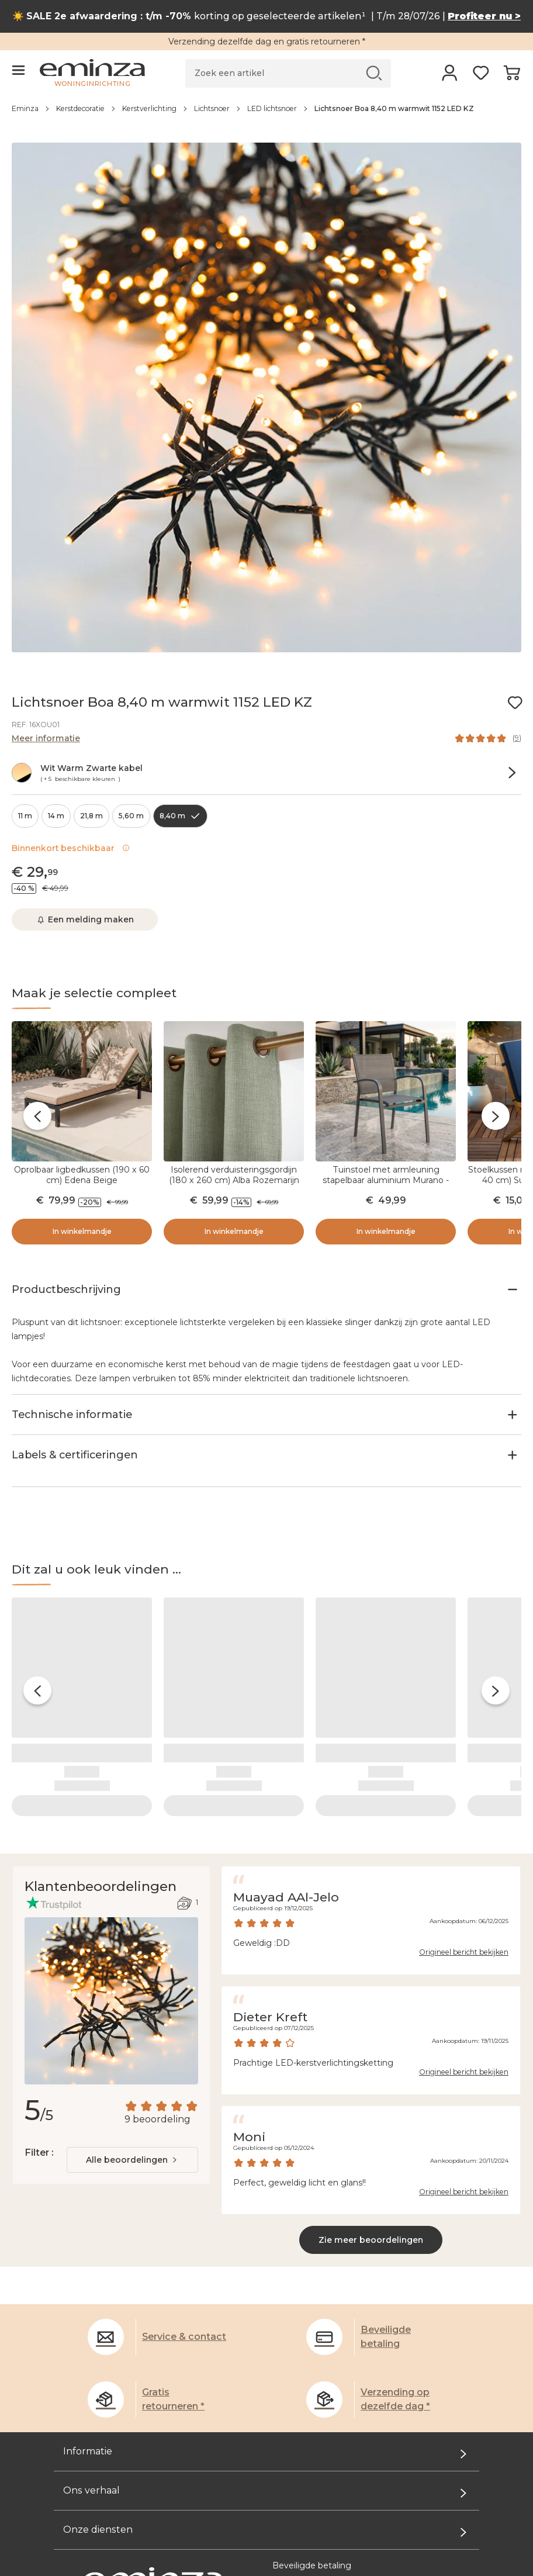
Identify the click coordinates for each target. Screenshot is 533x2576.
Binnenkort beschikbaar (71, 848)
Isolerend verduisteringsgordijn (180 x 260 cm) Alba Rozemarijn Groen (234, 1180)
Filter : (39, 2087)
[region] (266, 114)
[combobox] (132, 2094)
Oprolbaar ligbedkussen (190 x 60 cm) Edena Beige (82, 1174)
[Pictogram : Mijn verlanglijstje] (514, 702)
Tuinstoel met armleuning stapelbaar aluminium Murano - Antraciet (386, 1180)
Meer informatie (46, 738)
